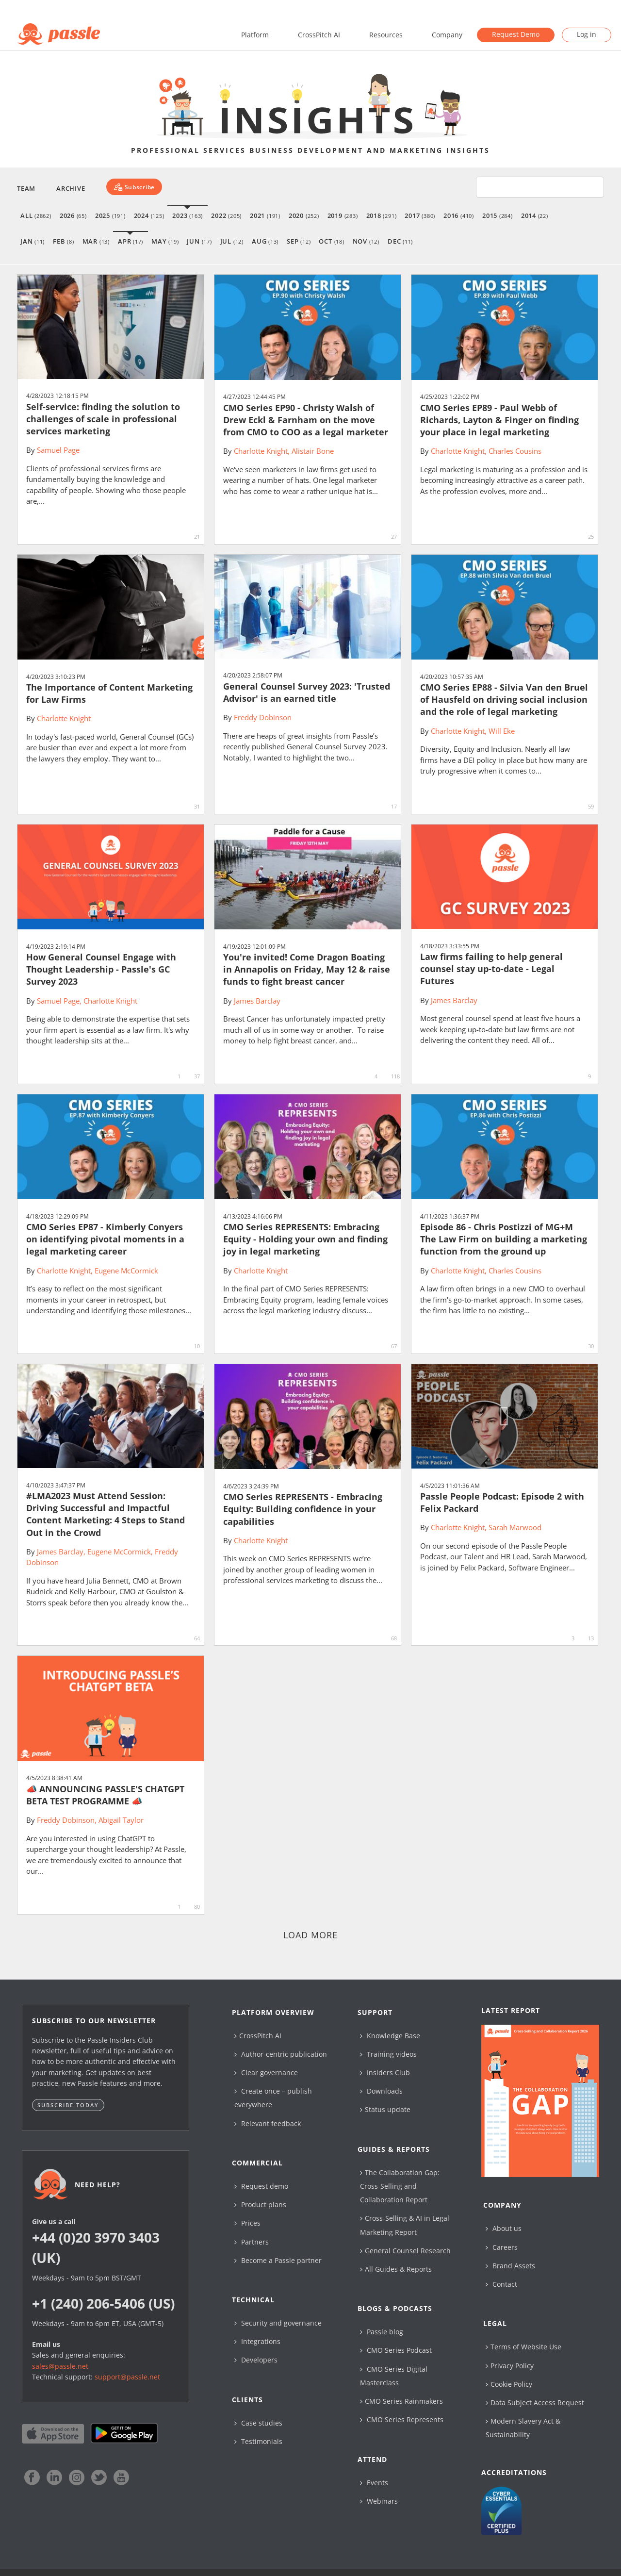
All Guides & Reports (396, 2269)
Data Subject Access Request (535, 2402)
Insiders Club (385, 2072)
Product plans (260, 2204)
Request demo (261, 2186)
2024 (149, 215)
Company (447, 34)
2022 (226, 215)
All (35, 215)
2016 (458, 215)
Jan (32, 241)
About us (504, 2228)
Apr (130, 241)
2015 (497, 215)
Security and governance (278, 2323)
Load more (310, 1935)
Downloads (381, 2091)
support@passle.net (127, 2376)
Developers (256, 2359)
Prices (247, 2223)
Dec (400, 241)
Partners (251, 2241)
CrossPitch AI (319, 34)
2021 (265, 215)
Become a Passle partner (278, 2260)
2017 (420, 215)
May (165, 241)
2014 (534, 215)
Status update (385, 2109)
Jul (232, 241)
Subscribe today (68, 2105)
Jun (199, 241)
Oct (331, 241)
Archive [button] (70, 188)
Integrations (257, 2341)
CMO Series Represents (401, 2419)
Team (26, 188)
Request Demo (515, 34)
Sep (298, 241)
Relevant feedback (267, 2123)
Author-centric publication (280, 2054)
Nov (366, 241)
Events (374, 2482)
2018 (381, 215)
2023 (187, 215)
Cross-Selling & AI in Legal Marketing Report (404, 2224)
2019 (342, 215)
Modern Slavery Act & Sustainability (523, 2427)
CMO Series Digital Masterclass (393, 2375)
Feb (63, 241)
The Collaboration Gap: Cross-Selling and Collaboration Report (400, 2186)
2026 (73, 215)
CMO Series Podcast (396, 2350)
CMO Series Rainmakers (401, 2401)
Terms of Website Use (523, 2346)
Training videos (388, 2054)
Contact (501, 2284)
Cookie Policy (509, 2384)
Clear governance (266, 2072)
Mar (96, 241)
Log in (586, 34)
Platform (255, 34)
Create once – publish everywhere (273, 2097)
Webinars (379, 2501)
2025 (110, 215)
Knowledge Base (390, 2035)
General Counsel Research (405, 2250)
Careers (502, 2247)
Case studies (258, 2422)
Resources (386, 34)
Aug (265, 241)
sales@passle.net (60, 2366)
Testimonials (258, 2441)
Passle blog (381, 2331)
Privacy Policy (510, 2365)
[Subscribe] (134, 187)
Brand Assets (510, 2265)
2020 (304, 215)
